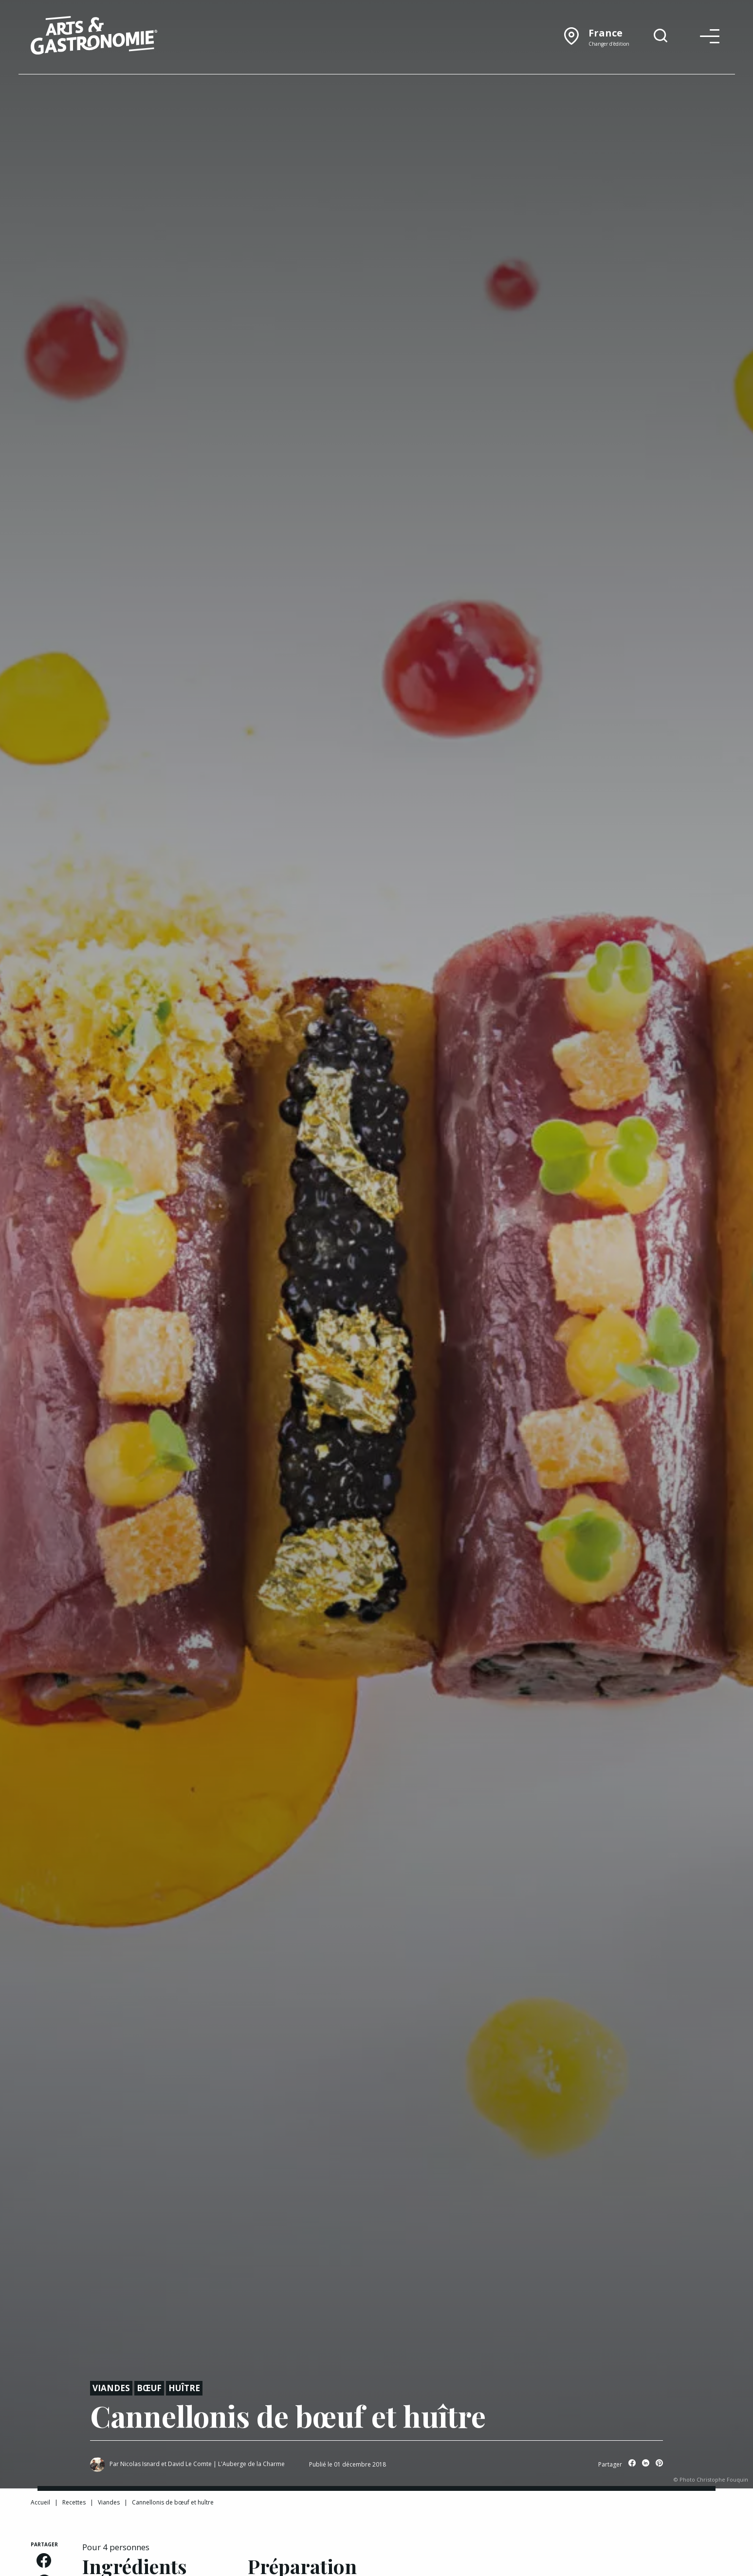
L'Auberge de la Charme (251, 2464)
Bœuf (149, 2388)
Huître (184, 2388)
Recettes (74, 2502)
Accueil (40, 2502)
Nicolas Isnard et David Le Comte (166, 2464)
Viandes (111, 2388)
